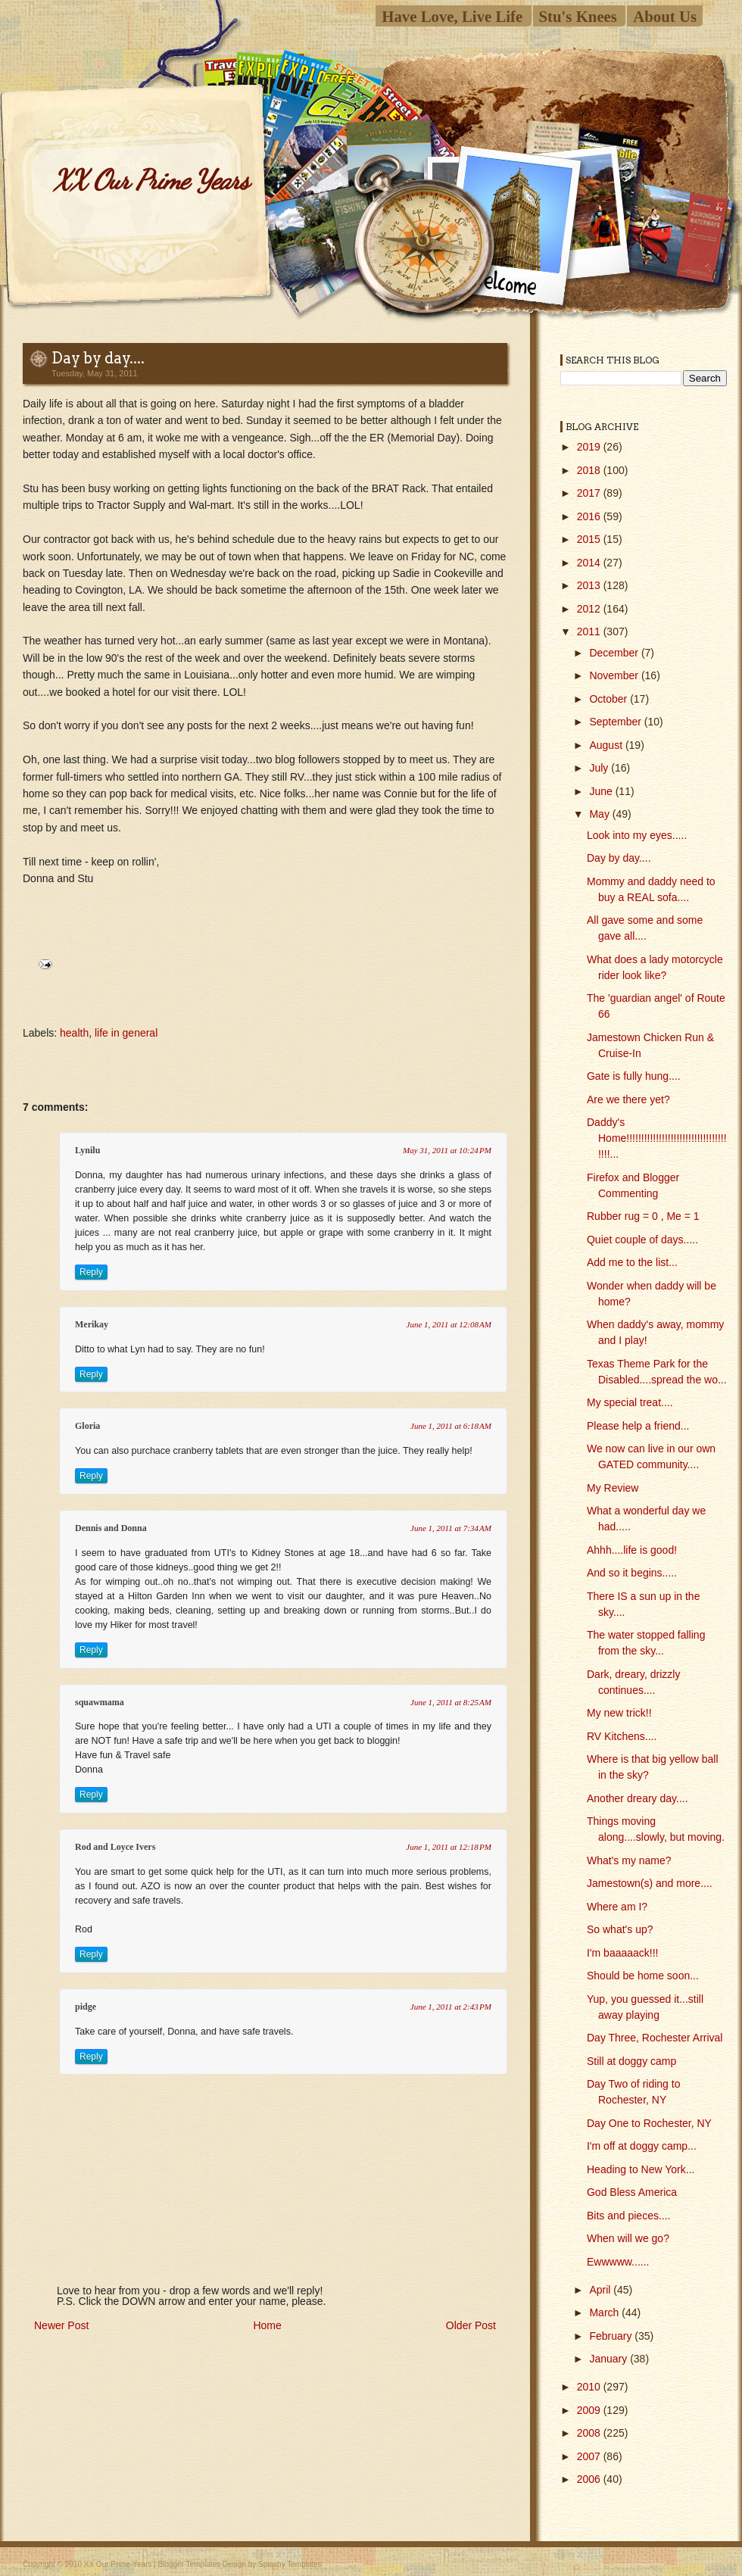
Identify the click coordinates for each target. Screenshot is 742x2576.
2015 (590, 539)
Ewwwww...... (618, 2262)
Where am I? (617, 1907)
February (611, 2336)
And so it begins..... (632, 1573)
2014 (590, 563)
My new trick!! (619, 1713)
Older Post (471, 2325)
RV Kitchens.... (621, 1736)
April (601, 2290)
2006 (590, 2479)
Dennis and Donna (111, 1528)
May (600, 814)
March (605, 2312)
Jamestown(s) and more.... (649, 1883)
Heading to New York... (640, 2169)
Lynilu (87, 1150)
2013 (590, 585)
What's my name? (629, 1860)
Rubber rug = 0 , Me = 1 (643, 1216)
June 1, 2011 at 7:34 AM (450, 1528)
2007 (590, 2456)
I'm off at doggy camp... (642, 2146)
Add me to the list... (632, 1262)
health (74, 1033)
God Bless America (632, 2192)
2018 (590, 470)
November (615, 675)
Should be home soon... (643, 1975)
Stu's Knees (578, 16)
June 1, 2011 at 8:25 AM (450, 1702)
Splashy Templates (290, 2564)
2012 (590, 609)
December (615, 653)
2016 (590, 516)
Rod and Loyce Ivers (115, 1847)
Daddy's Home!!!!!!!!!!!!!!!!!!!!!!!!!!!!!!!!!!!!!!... (657, 1138)
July (600, 768)
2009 (590, 2410)
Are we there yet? (628, 1099)
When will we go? (628, 2238)
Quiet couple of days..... (642, 1239)
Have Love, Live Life (452, 16)
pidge (85, 2006)
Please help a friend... (638, 1426)
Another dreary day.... (637, 1798)
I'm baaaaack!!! (623, 1953)
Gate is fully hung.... (634, 1076)
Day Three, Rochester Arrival (654, 2038)
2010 (590, 2387)
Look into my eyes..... (637, 835)
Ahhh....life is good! (632, 1550)
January (609, 2359)
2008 (590, 2433)
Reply (91, 1272)
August (607, 745)
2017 (590, 493)
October (609, 699)
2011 (590, 631)
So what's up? (620, 1929)
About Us (665, 16)
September (616, 722)
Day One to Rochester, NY (649, 2123)
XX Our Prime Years (150, 180)
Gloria (87, 1426)
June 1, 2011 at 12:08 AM (449, 1324)
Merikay (91, 1324)
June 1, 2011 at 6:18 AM (450, 1425)
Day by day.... (98, 358)
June (602, 791)
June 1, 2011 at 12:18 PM (448, 1846)
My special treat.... (630, 1402)
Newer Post (61, 2325)
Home (267, 2325)
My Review (612, 1488)
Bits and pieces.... (629, 2216)
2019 (590, 447)
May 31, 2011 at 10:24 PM (447, 1150)
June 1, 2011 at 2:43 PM (450, 2006)
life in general (126, 1033)
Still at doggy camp (631, 2061)
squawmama (99, 1702)
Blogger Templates (188, 2564)
